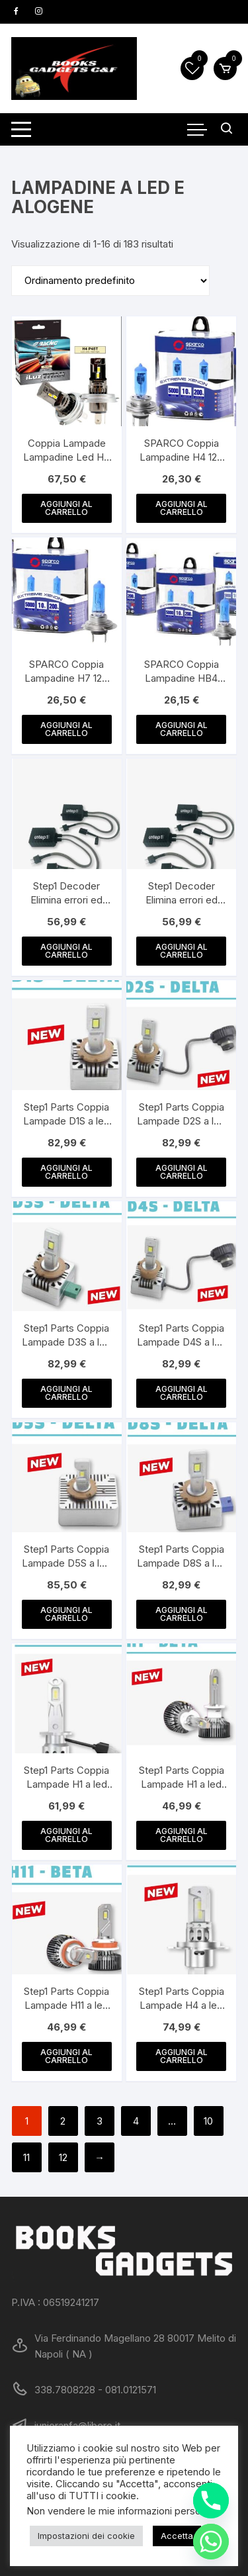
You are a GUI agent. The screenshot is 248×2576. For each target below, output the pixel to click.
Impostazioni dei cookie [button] (86, 2535)
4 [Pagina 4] (136, 2121)
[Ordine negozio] (110, 280)
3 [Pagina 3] (100, 2121)
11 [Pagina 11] (26, 2157)
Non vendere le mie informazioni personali (121, 2511)
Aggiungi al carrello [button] (66, 508)
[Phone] (211, 2500)
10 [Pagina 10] (208, 2121)
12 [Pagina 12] (63, 2157)
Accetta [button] (177, 2535)
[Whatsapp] (211, 2541)
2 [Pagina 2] (62, 2121)
